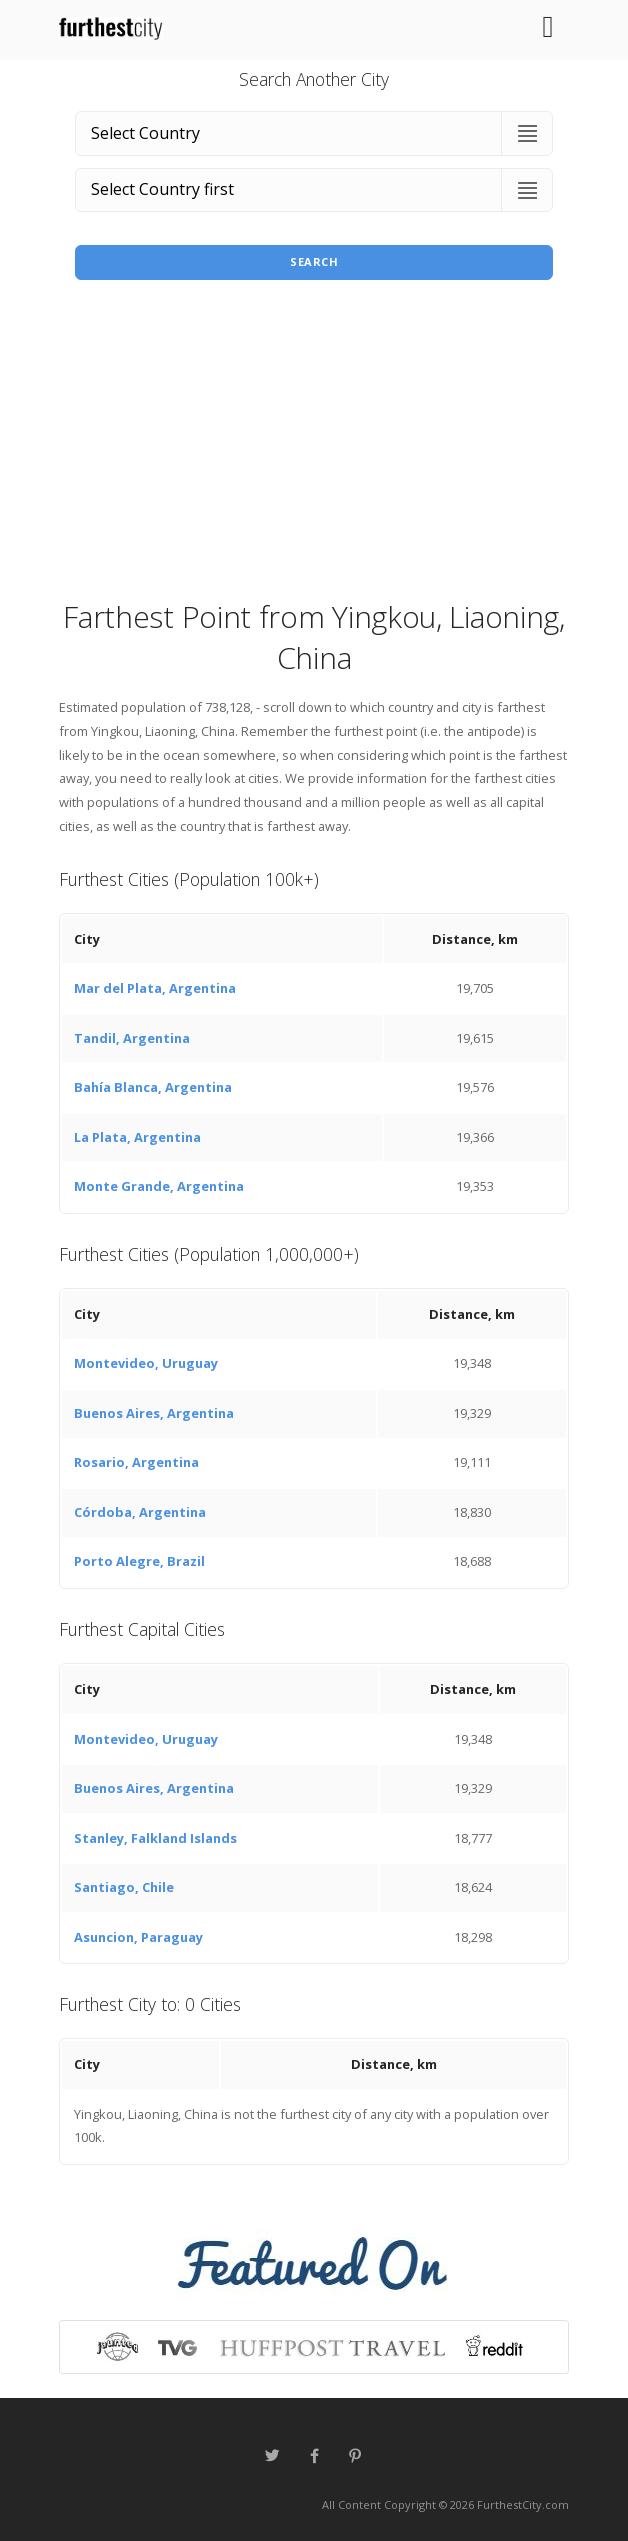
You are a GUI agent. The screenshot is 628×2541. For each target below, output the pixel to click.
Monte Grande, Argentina (159, 1186)
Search (314, 261)
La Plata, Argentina (137, 1137)
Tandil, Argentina (132, 1038)
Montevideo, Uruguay (146, 1363)
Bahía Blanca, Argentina (153, 1087)
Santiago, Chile (124, 1887)
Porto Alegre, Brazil (139, 1561)
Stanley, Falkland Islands (155, 1838)
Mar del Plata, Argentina (155, 988)
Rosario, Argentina (136, 1462)
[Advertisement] (314, 446)
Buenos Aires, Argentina (154, 1413)
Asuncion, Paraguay (138, 1937)
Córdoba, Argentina (140, 1512)
